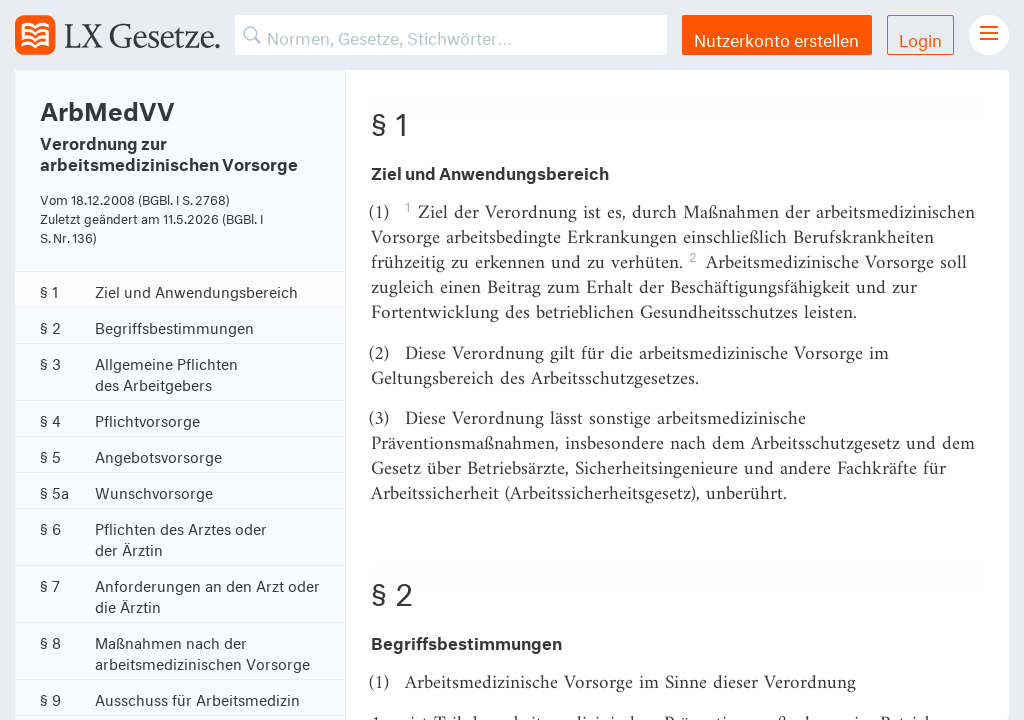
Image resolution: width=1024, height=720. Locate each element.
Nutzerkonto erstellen (776, 37)
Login (920, 37)
